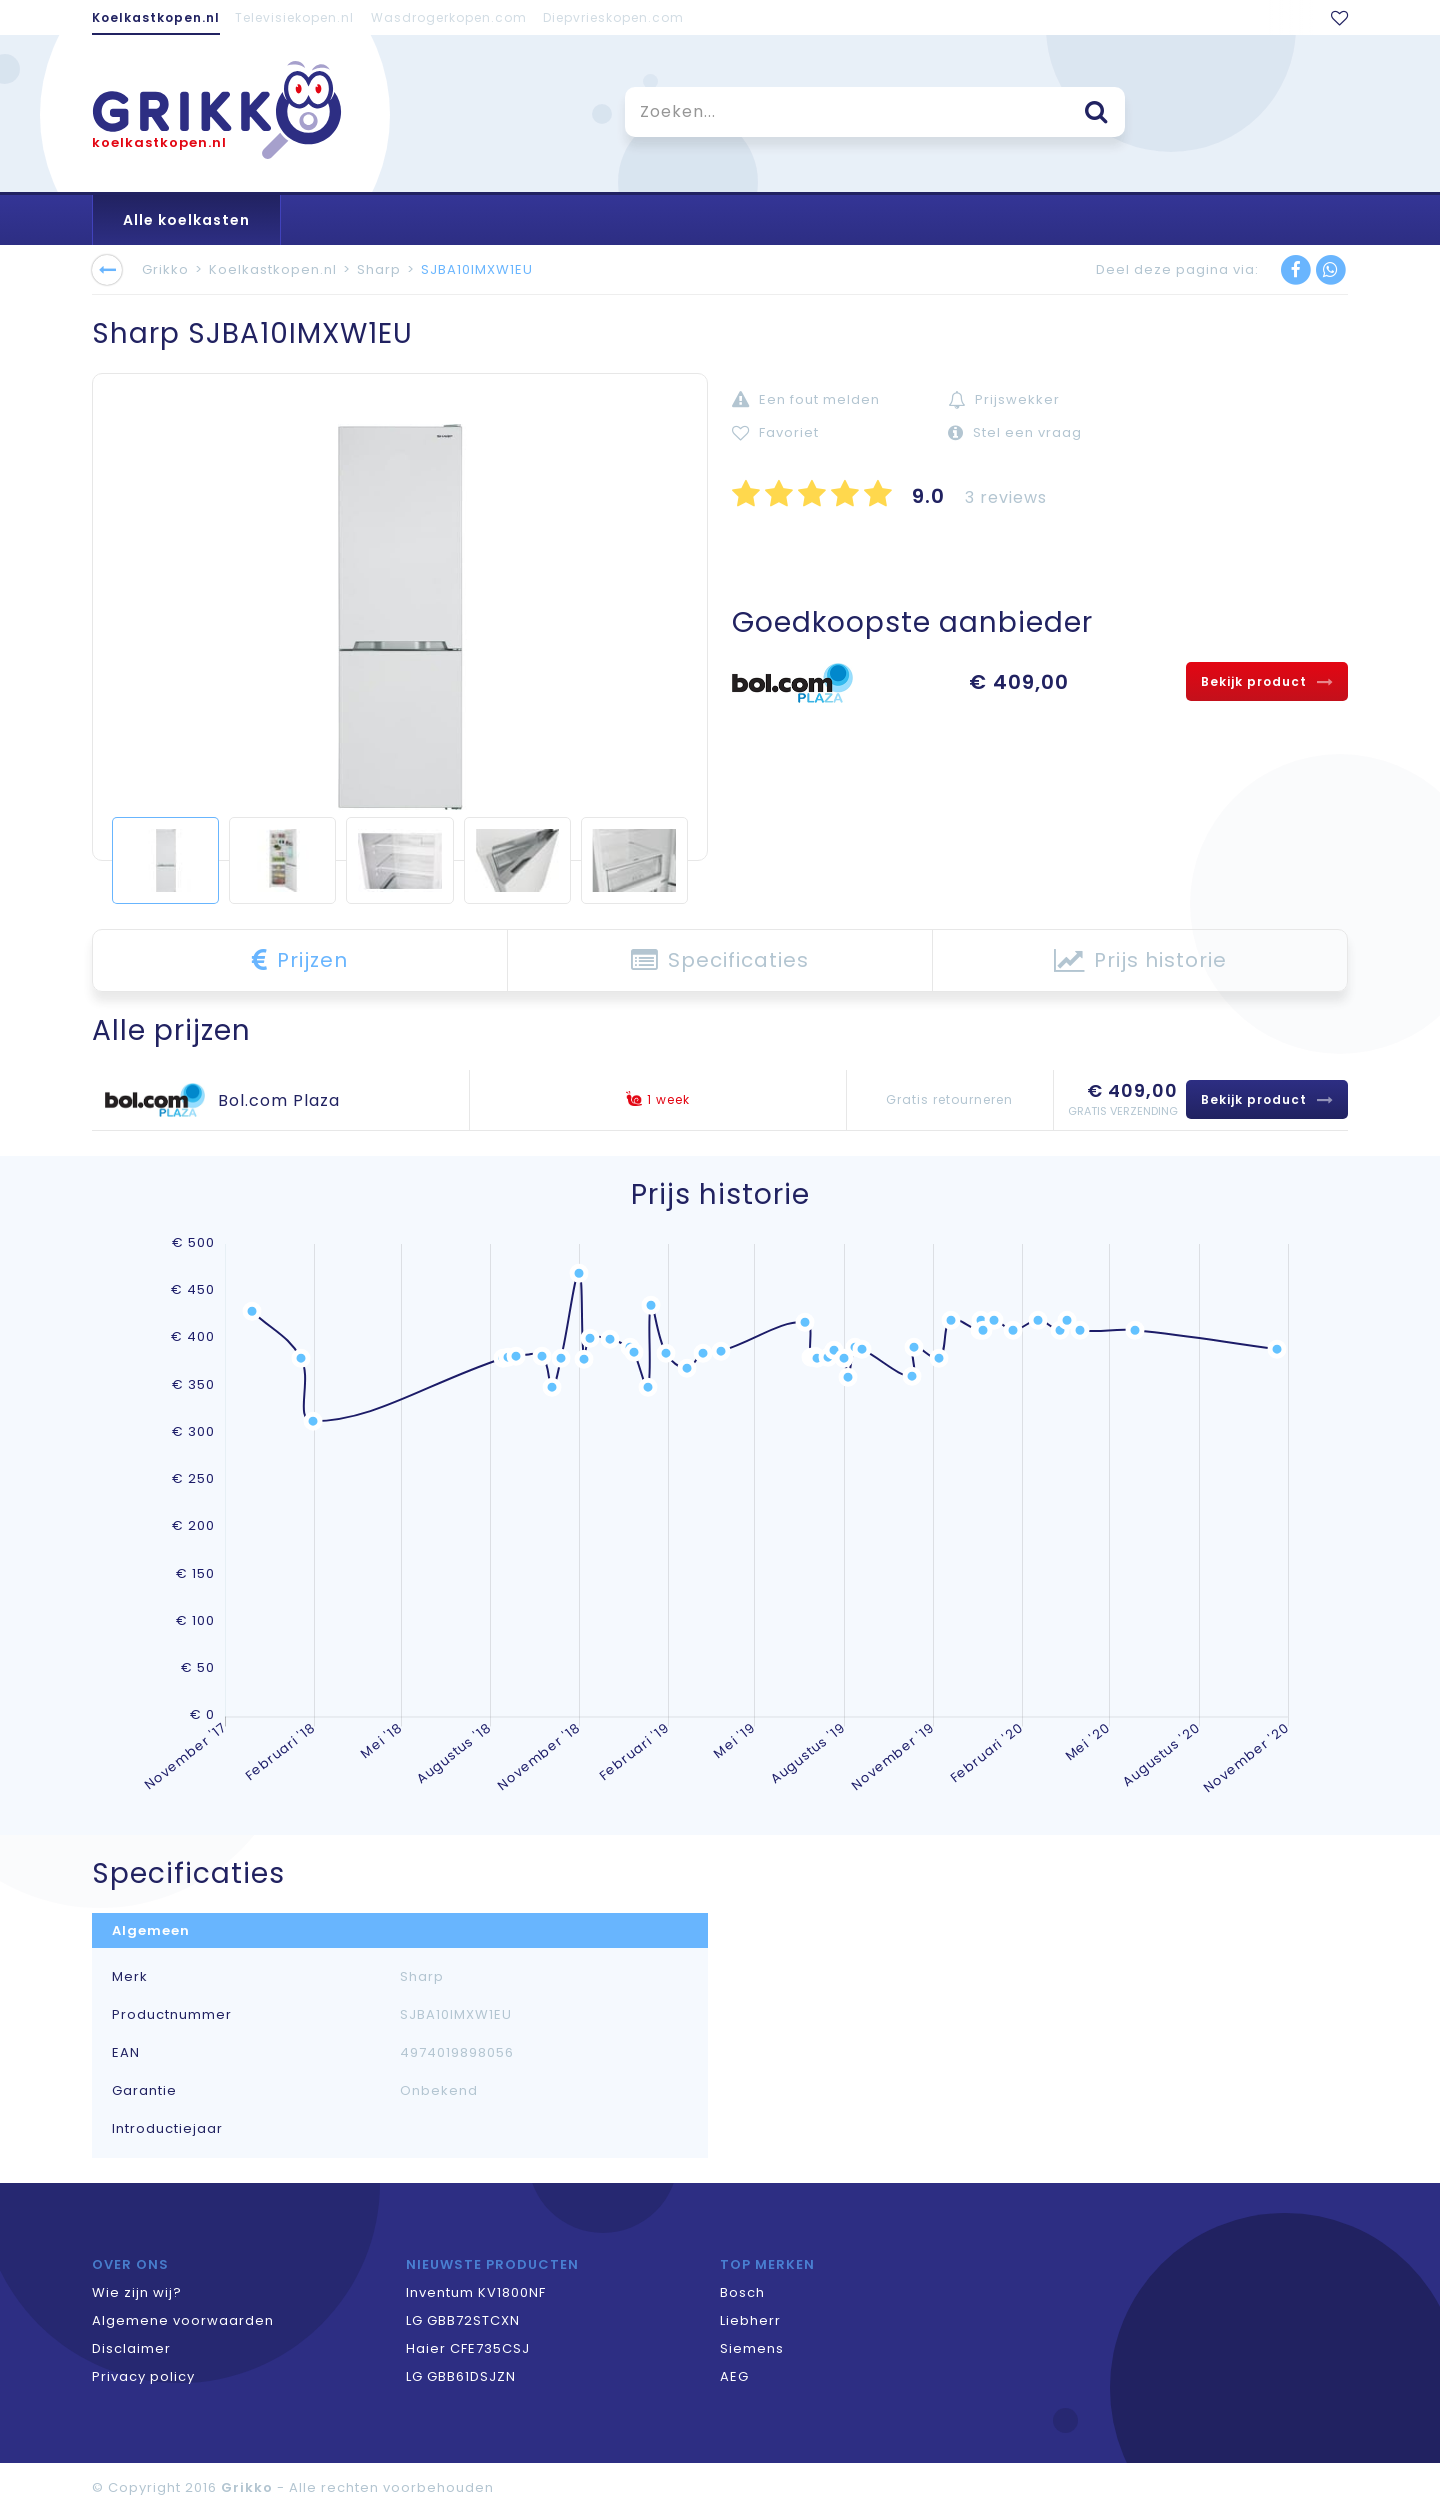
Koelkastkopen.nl (156, 17)
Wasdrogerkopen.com (449, 17)
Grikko (165, 269)
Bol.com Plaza (279, 1100)
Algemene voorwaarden (183, 2320)
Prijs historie (1140, 960)
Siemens (752, 2348)
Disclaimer (131, 2348)
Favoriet (775, 432)
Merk (130, 1977)
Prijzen (300, 960)
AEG (734, 2376)
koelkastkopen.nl (159, 142)
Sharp (379, 269)
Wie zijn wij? (137, 2292)
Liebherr (750, 2320)
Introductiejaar (167, 2129)
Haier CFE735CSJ (468, 2348)
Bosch (742, 2292)
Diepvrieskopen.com (613, 17)
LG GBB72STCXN (463, 2320)
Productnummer (172, 2015)
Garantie (144, 2091)
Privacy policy (143, 2376)
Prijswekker (1004, 399)
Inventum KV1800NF (476, 2292)
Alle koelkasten (186, 220)
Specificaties (720, 960)
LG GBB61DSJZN (461, 2376)
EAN (126, 2053)
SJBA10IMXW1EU (477, 269)
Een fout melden (806, 399)
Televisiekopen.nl (294, 17)
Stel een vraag (1015, 432)
